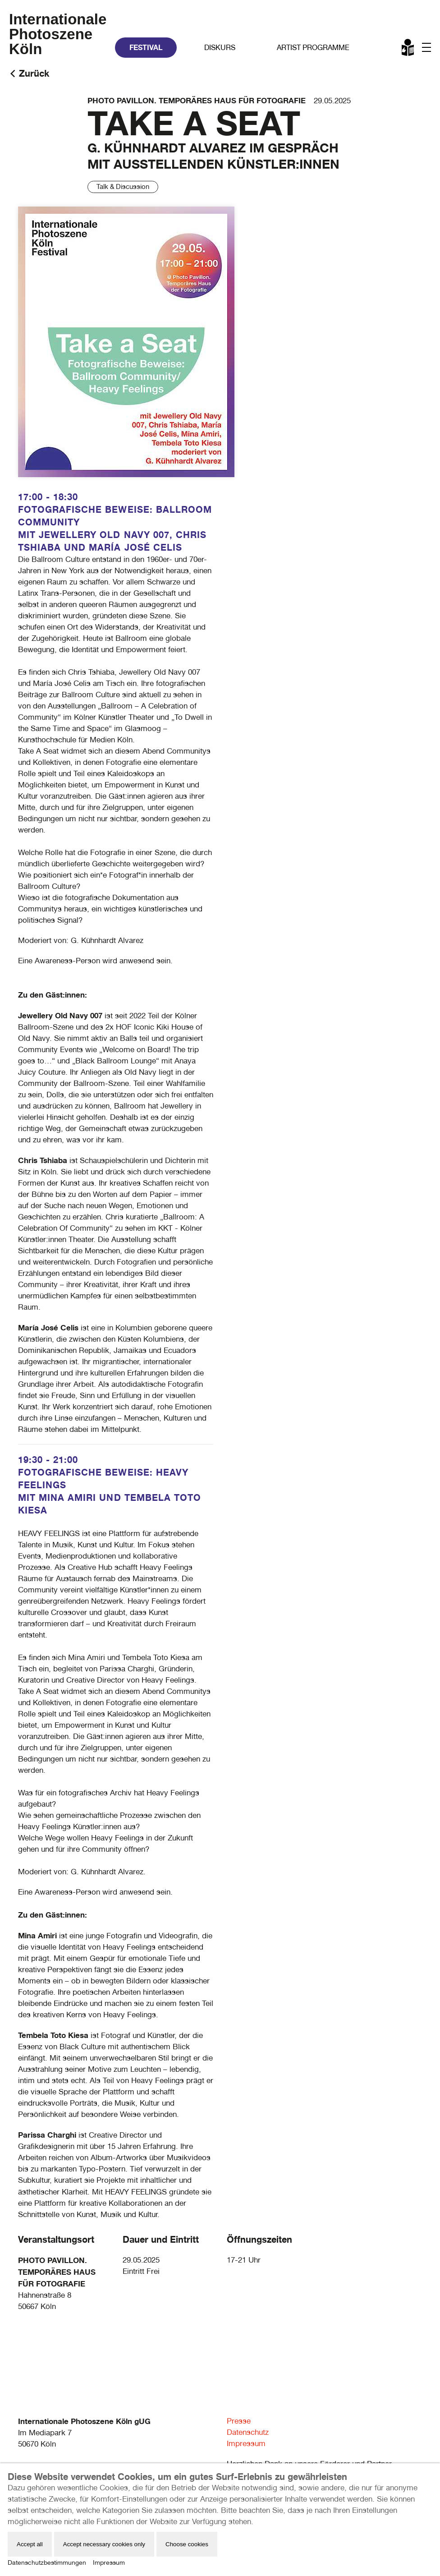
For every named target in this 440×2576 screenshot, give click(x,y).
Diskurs (219, 47)
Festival (145, 47)
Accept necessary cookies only (104, 2544)
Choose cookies (186, 2544)
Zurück (34, 73)
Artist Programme (313, 47)
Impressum (246, 2443)
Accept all (30, 2544)
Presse (239, 2420)
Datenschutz (248, 2432)
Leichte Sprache (408, 49)
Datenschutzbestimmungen (47, 2562)
